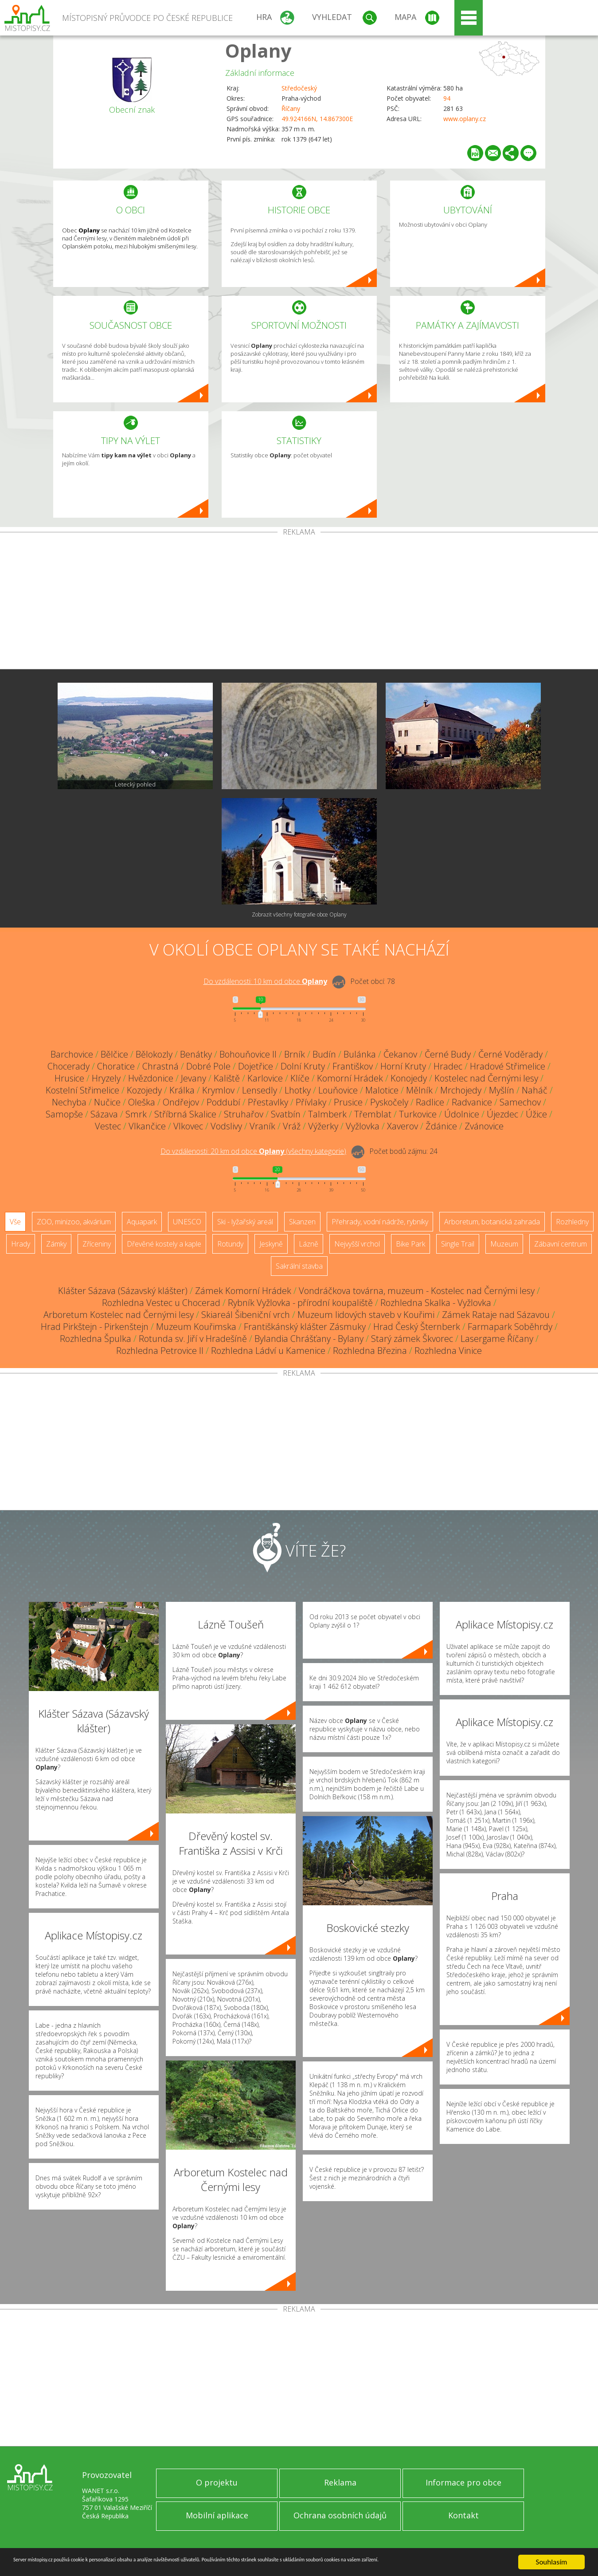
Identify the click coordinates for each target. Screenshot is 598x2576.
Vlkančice (147, 1126)
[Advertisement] (299, 602)
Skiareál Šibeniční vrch (245, 1315)
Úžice (536, 1114)
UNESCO (187, 1222)
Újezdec (502, 1114)
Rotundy (230, 1244)
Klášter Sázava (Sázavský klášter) (123, 1291)
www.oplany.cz (464, 118)
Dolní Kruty (303, 1066)
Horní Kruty (403, 1066)
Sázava (104, 1114)
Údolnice (461, 1114)
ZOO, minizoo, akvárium (74, 1222)
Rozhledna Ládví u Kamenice (268, 1351)
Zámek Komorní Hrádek (243, 1291)
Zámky (56, 1244)
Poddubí (223, 1102)
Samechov (520, 1102)
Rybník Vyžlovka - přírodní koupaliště (300, 1303)
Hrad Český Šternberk (416, 1327)
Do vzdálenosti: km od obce (265, 981)
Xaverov (402, 1126)
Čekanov (400, 1054)
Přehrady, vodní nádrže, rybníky (380, 1222)
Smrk (136, 1114)
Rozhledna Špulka (95, 1339)
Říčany (290, 108)
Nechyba (69, 1102)
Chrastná (160, 1066)
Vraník (262, 1126)
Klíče (299, 1078)
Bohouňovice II (248, 1054)
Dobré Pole (208, 1066)
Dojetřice (255, 1066)
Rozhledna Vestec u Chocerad (161, 1303)
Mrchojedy (460, 1090)
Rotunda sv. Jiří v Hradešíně (193, 1339)
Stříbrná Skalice (185, 1114)
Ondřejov (181, 1102)
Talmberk (327, 1114)
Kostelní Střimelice (82, 1090)
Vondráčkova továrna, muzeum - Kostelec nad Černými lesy (417, 1291)
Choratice (116, 1066)
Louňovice (338, 1090)
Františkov (352, 1066)
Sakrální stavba (299, 1266)
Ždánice (441, 1126)
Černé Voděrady (510, 1054)
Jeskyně (271, 1244)
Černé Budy (448, 1054)
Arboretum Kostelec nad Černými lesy (118, 1315)
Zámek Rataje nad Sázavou (496, 1315)
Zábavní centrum (560, 1244)
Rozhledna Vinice (448, 1351)
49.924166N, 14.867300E (317, 118)
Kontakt (463, 2515)
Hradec (448, 1066)
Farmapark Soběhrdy (510, 1327)
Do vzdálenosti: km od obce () (253, 1151)
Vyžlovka (362, 1126)
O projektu (217, 2482)
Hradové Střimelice (507, 1066)
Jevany (193, 1078)
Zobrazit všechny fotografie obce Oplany (299, 914)
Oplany (258, 50)
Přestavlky (268, 1102)
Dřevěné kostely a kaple (164, 1244)
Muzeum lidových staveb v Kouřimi (365, 1315)
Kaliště (227, 1078)
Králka (182, 1090)
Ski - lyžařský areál (245, 1222)
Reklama (340, 2482)
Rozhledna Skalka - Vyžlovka (435, 1303)
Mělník (419, 1090)
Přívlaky (311, 1102)
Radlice (430, 1102)
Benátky (196, 1054)
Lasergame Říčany (497, 1339)
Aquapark (142, 1222)
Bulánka (360, 1054)
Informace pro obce (463, 2482)
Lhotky (298, 1090)
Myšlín (501, 1090)
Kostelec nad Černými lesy (486, 1078)
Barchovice (72, 1054)
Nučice (107, 1102)
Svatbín (286, 1114)
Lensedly (259, 1090)
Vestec (108, 1126)
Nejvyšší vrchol (357, 1244)
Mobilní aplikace (217, 2515)
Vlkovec (188, 1126)
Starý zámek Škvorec (412, 1339)
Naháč (534, 1090)
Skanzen (302, 1222)
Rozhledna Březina (370, 1351)
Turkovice (418, 1114)
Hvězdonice (150, 1078)
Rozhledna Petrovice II (159, 1351)
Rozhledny (572, 1222)
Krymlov (218, 1090)
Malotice (382, 1090)
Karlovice (265, 1078)
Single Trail (457, 1244)
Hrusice (69, 1078)
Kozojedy (144, 1090)
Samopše (64, 1114)
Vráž (292, 1126)
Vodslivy (226, 1126)
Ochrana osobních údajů (340, 2515)
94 (446, 98)
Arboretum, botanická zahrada (492, 1222)
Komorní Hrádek (350, 1078)
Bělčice (114, 1054)
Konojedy (409, 1078)
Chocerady (68, 1066)
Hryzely (106, 1078)
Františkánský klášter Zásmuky (305, 1327)
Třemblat (372, 1114)
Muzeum (504, 1244)
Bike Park (410, 1244)
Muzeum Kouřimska (196, 1327)
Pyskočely (389, 1102)
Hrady (20, 1244)
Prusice (348, 1102)
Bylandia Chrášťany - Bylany (308, 1339)
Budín (324, 1054)
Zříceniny (96, 1244)
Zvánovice (484, 1126)
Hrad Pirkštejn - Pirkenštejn (95, 1327)
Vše (15, 1222)
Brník (294, 1054)
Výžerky (323, 1126)
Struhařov (243, 1114)
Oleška (141, 1102)
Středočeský (299, 88)
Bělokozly (154, 1054)
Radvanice (472, 1102)
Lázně (308, 1244)
